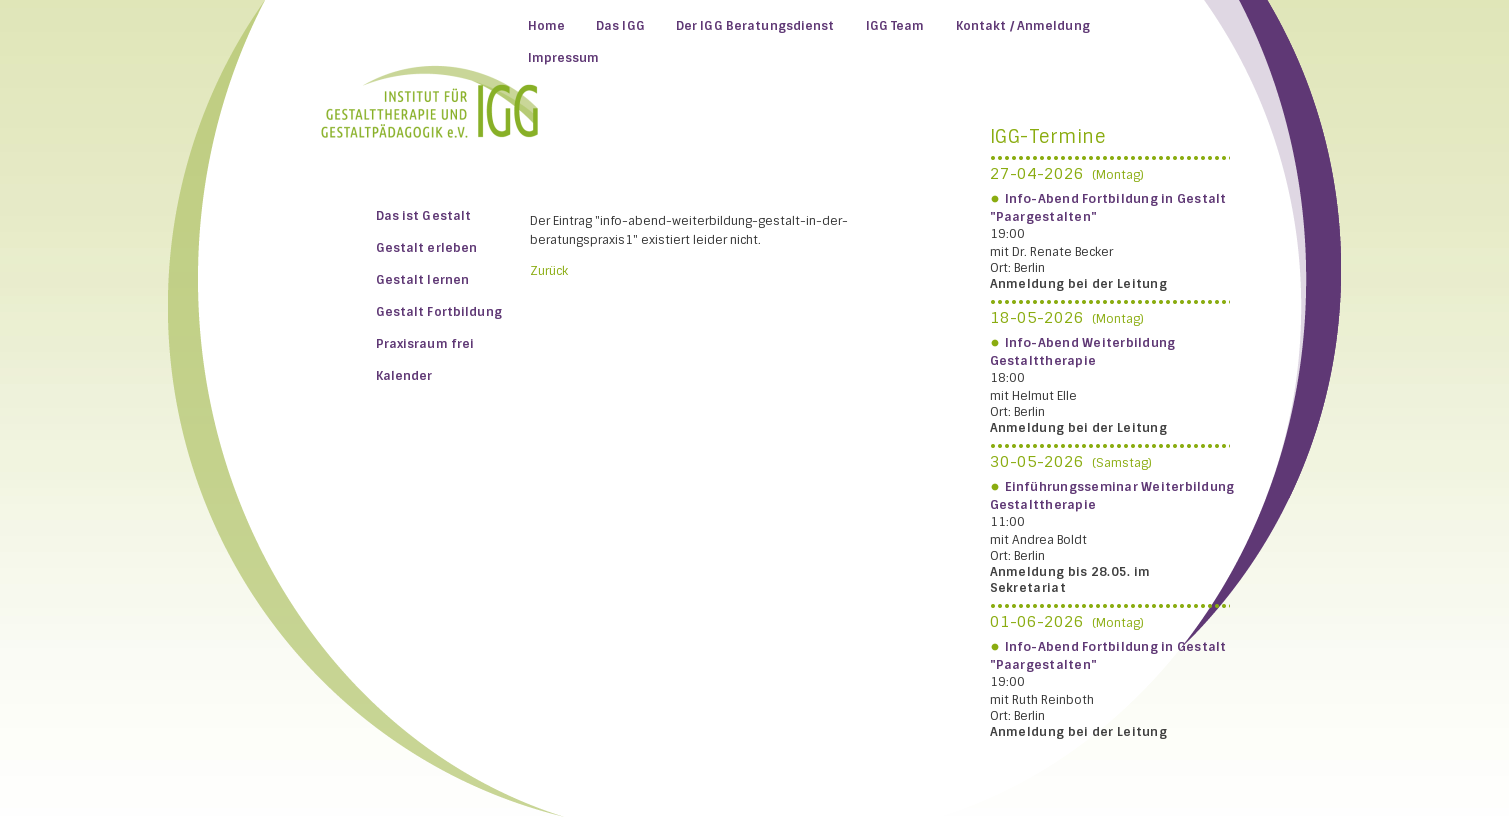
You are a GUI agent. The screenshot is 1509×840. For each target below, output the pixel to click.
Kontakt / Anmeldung (1023, 26)
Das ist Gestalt (424, 216)
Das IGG (620, 26)
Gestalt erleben (427, 248)
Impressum (564, 58)
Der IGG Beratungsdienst (755, 26)
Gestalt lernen (423, 280)
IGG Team (895, 26)
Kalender (404, 376)
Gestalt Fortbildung (439, 312)
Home (546, 26)
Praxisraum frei (425, 344)
